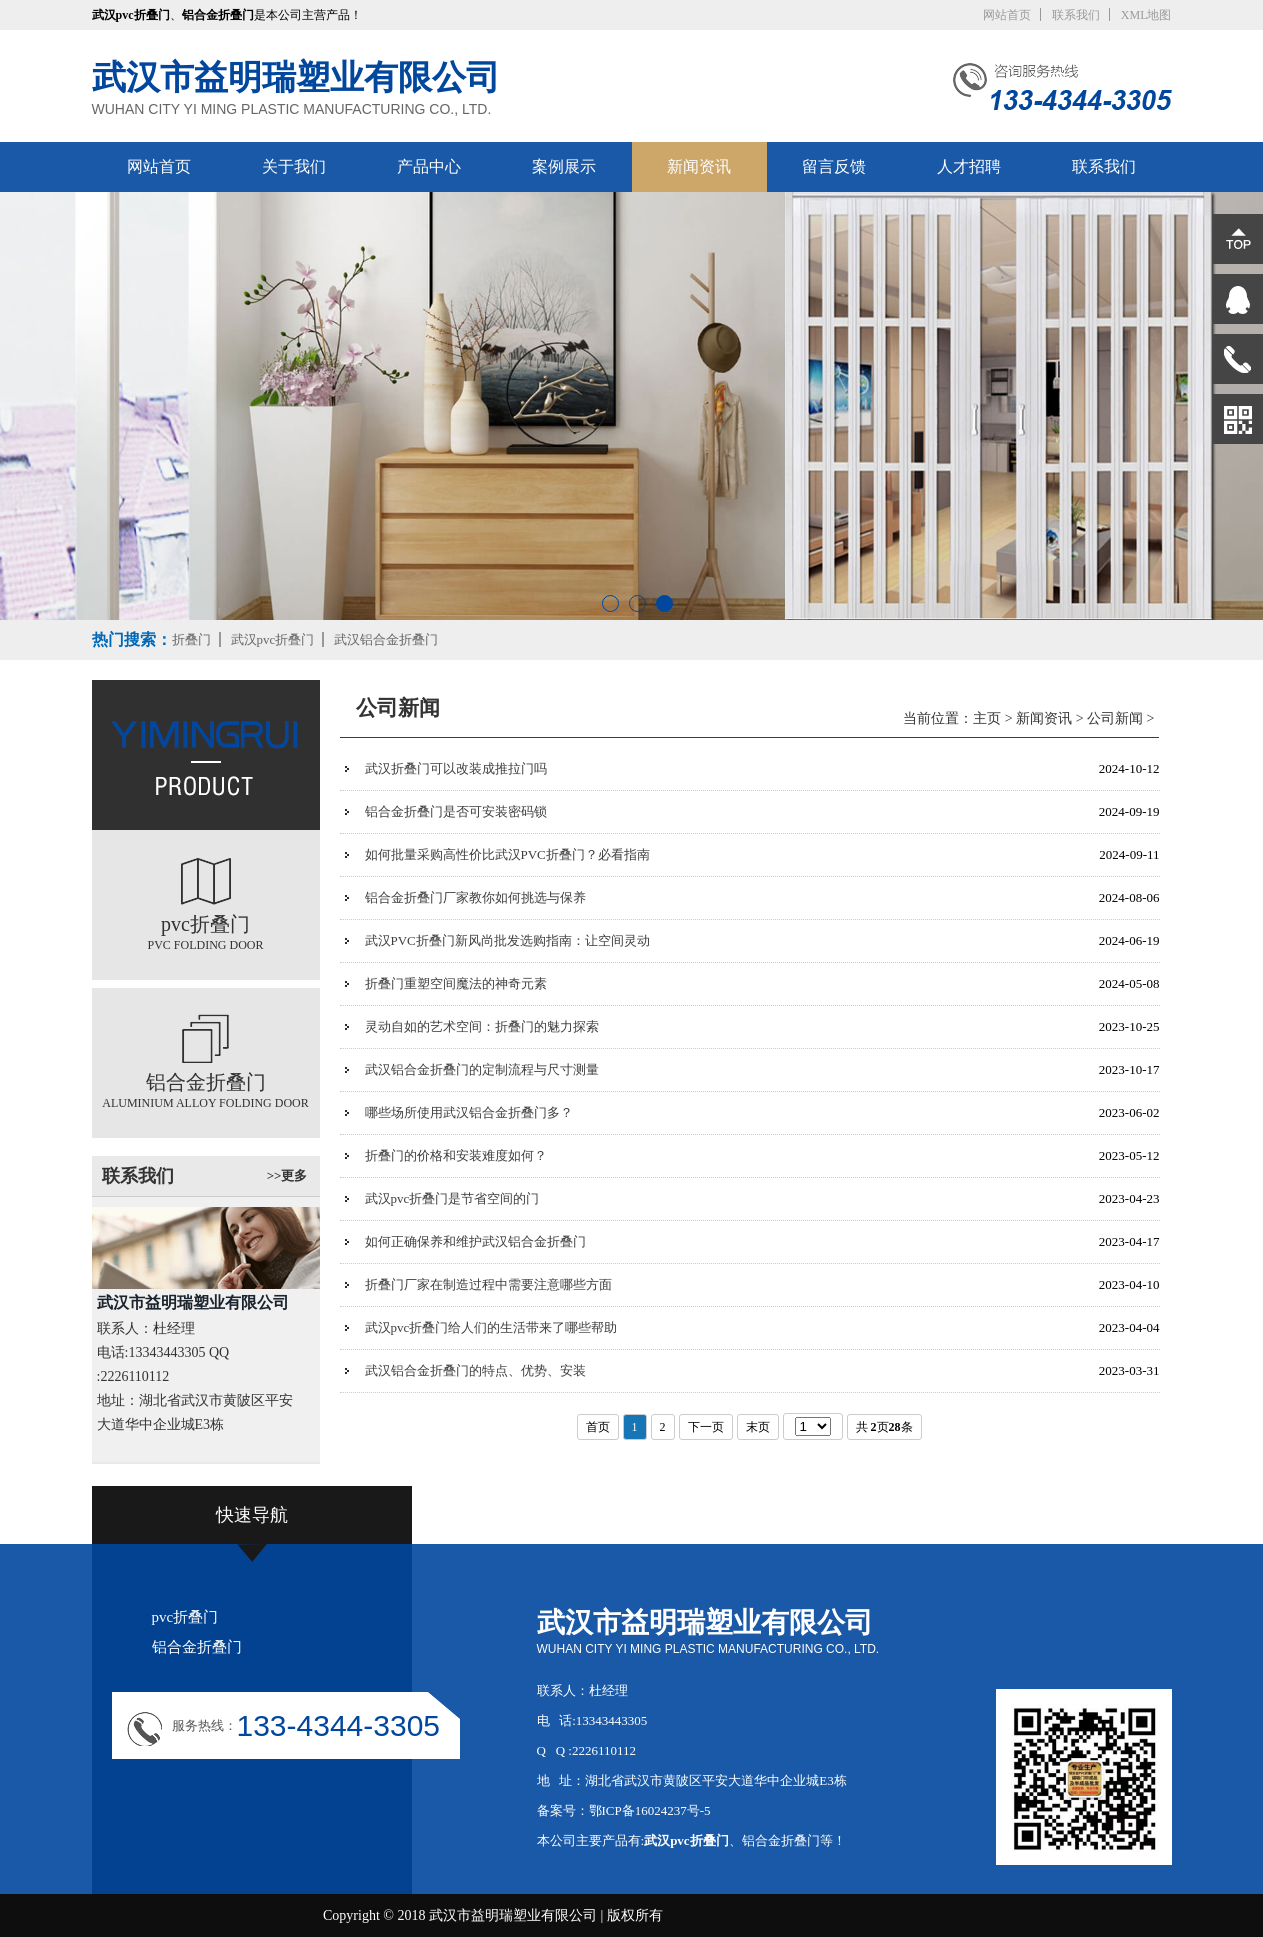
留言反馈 (834, 166)
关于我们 (294, 166)
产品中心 (429, 166)
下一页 (706, 1427)
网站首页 (1007, 15)
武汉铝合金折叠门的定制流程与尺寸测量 (482, 1069)
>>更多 (287, 1175)
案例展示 (564, 166)
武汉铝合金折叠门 (386, 639)
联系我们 (1076, 15)
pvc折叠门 (185, 1617)
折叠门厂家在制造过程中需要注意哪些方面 (488, 1284)
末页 (758, 1427)
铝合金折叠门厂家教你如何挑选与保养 (475, 897)
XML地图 (1146, 15)
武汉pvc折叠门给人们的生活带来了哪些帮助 (491, 1327)
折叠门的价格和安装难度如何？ (456, 1155)
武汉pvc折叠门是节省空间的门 (452, 1198)
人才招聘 (969, 166)
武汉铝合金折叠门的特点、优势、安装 (475, 1370)
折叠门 (191, 639)
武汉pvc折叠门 (273, 639)
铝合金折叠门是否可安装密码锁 (456, 811)
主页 (987, 718)
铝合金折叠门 (197, 1647)
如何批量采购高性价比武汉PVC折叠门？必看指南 (507, 854)
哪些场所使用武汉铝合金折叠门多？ (469, 1112)
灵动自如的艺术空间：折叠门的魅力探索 (482, 1026)
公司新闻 (1115, 718)
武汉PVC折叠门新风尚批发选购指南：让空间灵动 (507, 940)
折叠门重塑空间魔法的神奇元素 (456, 983)
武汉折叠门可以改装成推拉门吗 (456, 768)
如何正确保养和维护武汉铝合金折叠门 (475, 1241)
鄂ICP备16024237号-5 (650, 1810)
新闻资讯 (699, 166)
